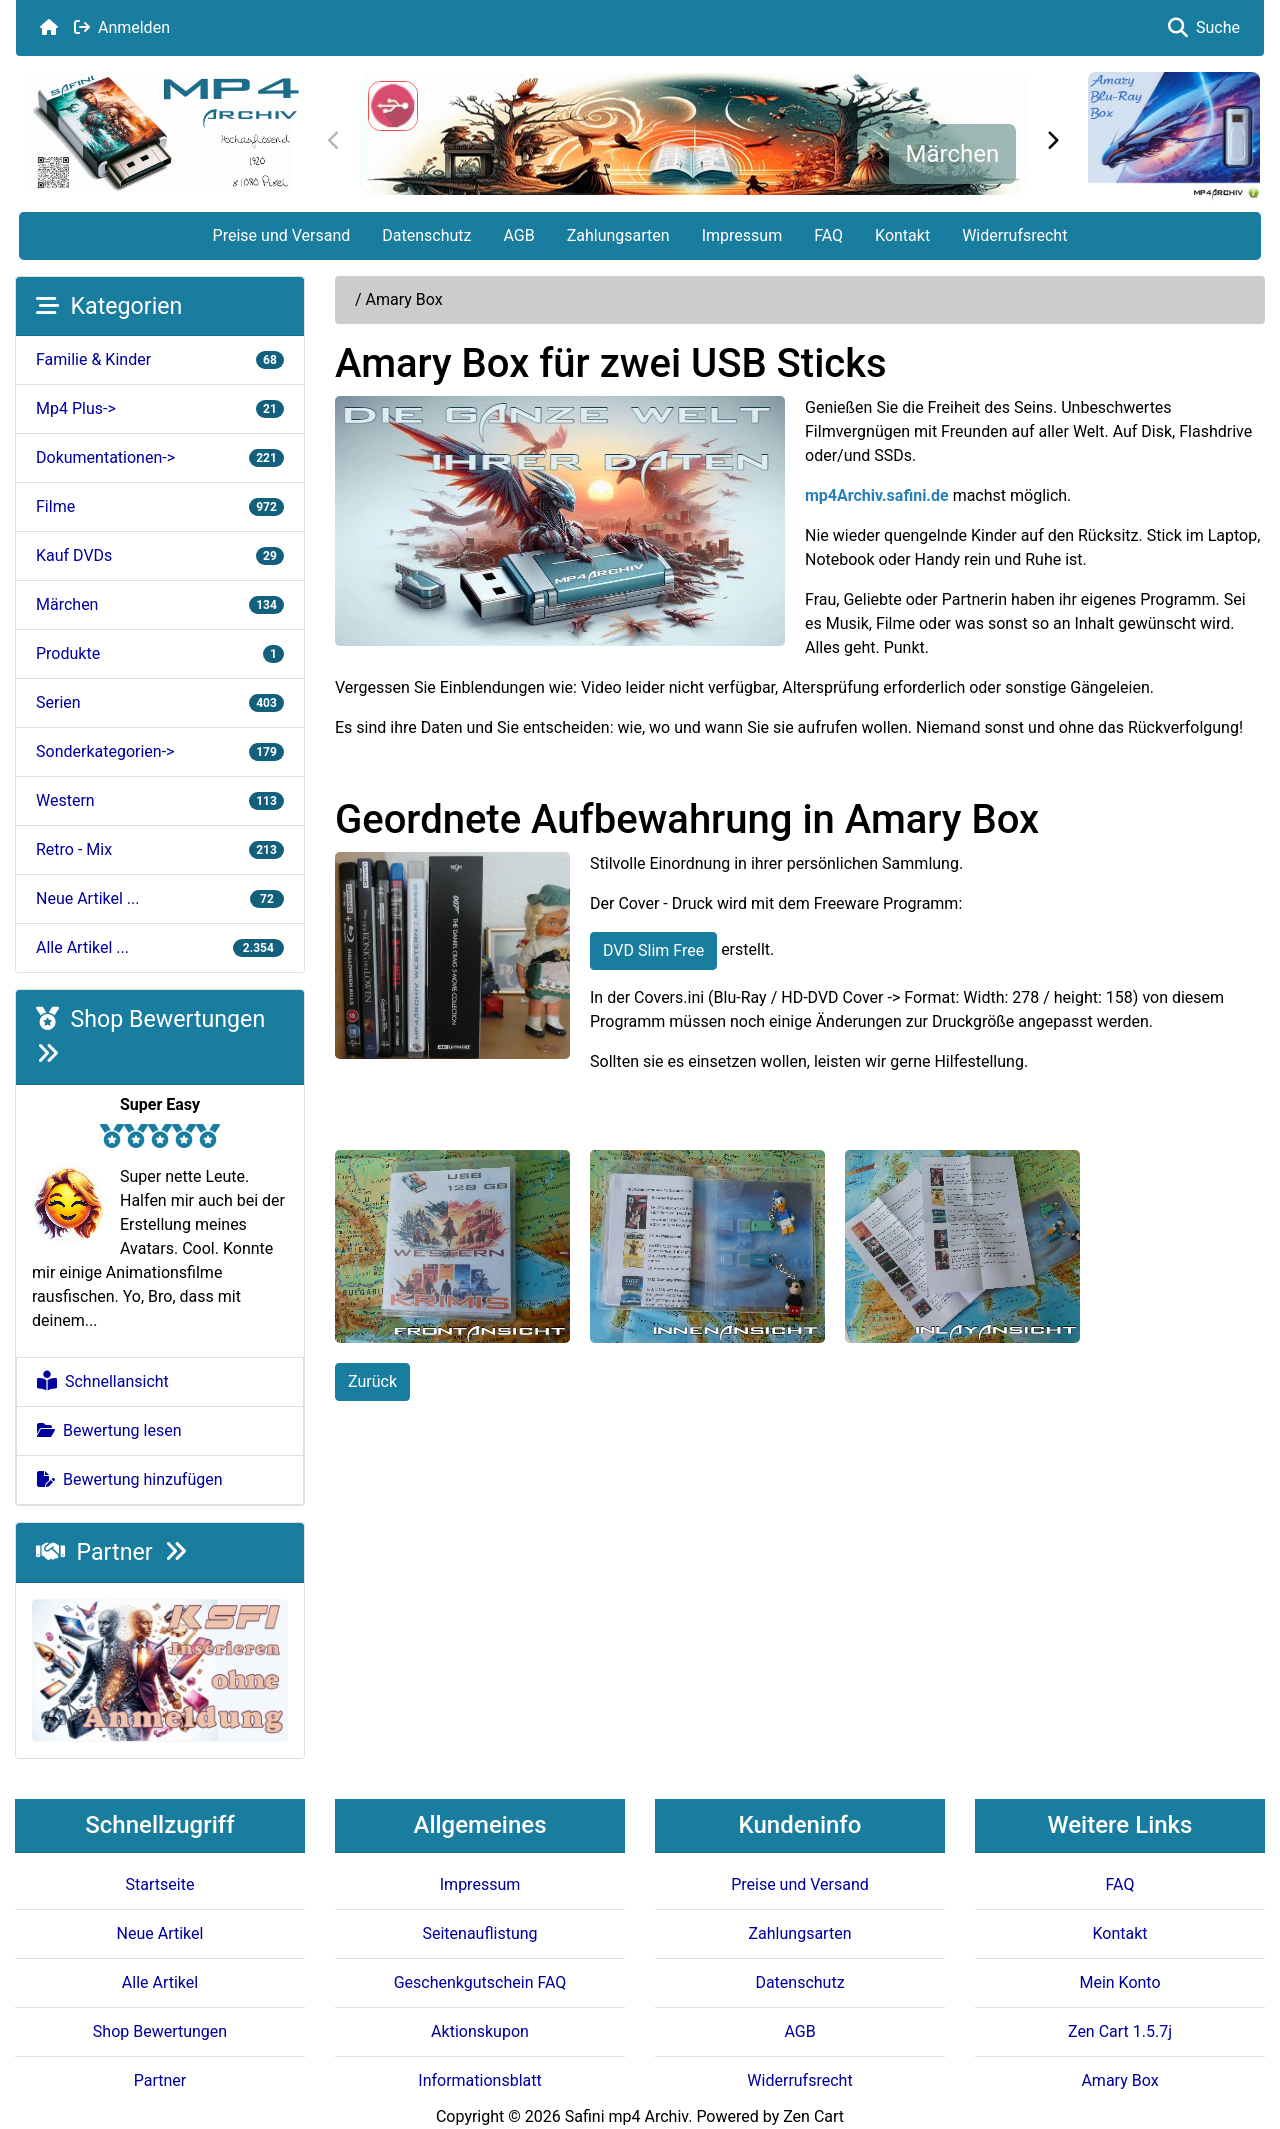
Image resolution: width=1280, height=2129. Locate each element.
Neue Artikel (160, 1933)
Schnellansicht (103, 1381)
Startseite (160, 1884)
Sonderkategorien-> (160, 751)
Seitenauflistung (479, 1933)
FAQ (828, 235)
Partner (111, 1552)
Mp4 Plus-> (160, 408)
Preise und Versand (282, 235)
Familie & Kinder (160, 359)
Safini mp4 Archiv (626, 2116)
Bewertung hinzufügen (130, 1479)
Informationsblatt (479, 2080)
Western (160, 800)
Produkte (160, 653)
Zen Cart (813, 2116)
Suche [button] (1204, 27)
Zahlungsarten (618, 235)
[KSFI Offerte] (160, 1669)
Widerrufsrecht (1014, 235)
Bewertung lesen (109, 1430)
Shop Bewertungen (160, 2031)
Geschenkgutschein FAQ (480, 1982)
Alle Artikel (160, 1982)
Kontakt (902, 235)
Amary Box (1119, 2080)
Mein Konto (1119, 1982)
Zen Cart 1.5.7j (1120, 2031)
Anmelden (122, 27)
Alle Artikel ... (160, 947)
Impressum (742, 235)
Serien (160, 702)
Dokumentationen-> (160, 457)
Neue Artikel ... (160, 898)
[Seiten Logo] (165, 132)
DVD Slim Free (653, 950)
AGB (518, 235)
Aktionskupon (480, 2031)
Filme (160, 506)
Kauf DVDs (160, 555)
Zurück (372, 1381)
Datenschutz (426, 235)
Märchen (952, 154)
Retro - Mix (160, 849)
